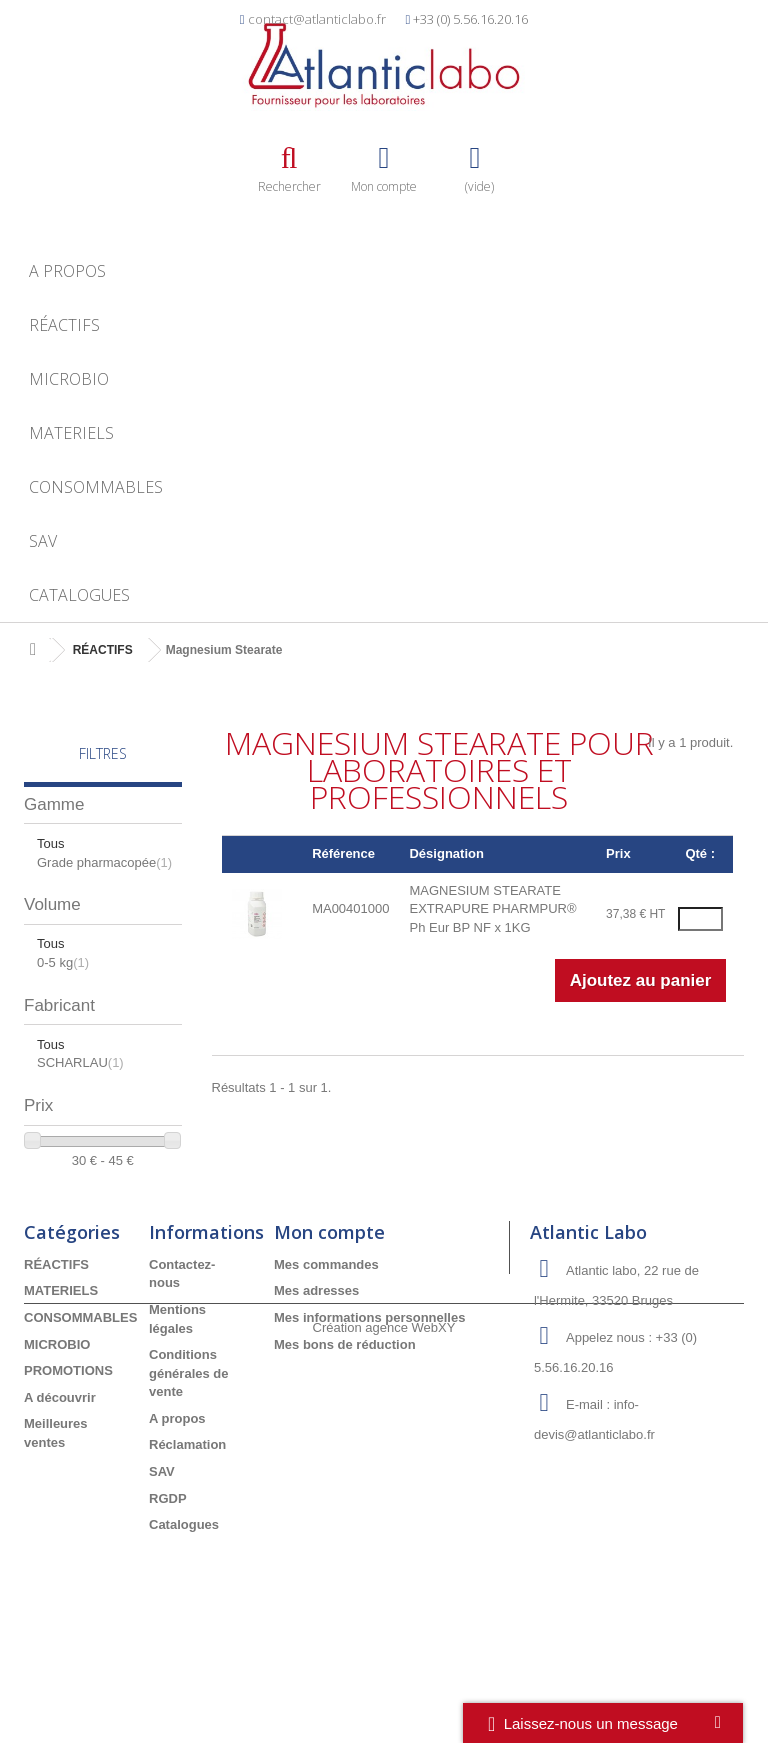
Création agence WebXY (384, 1688)
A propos (67, 271)
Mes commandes (326, 1355)
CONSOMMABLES (96, 487)
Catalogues (79, 595)
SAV (43, 541)
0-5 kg (63, 962)
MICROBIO (69, 379)
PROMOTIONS (68, 1462)
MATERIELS (71, 433)
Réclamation (187, 1536)
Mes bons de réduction (345, 1435)
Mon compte (329, 1323)
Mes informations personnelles (369, 1408)
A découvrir (60, 1488)
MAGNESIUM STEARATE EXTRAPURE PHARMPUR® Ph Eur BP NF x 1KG (492, 909)
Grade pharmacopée (104, 862)
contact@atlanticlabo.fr (317, 19)
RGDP (168, 1589)
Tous (50, 843)
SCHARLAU (80, 1062)
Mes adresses (316, 1382)
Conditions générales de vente (189, 1465)
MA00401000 (350, 908)
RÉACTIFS (64, 325)
